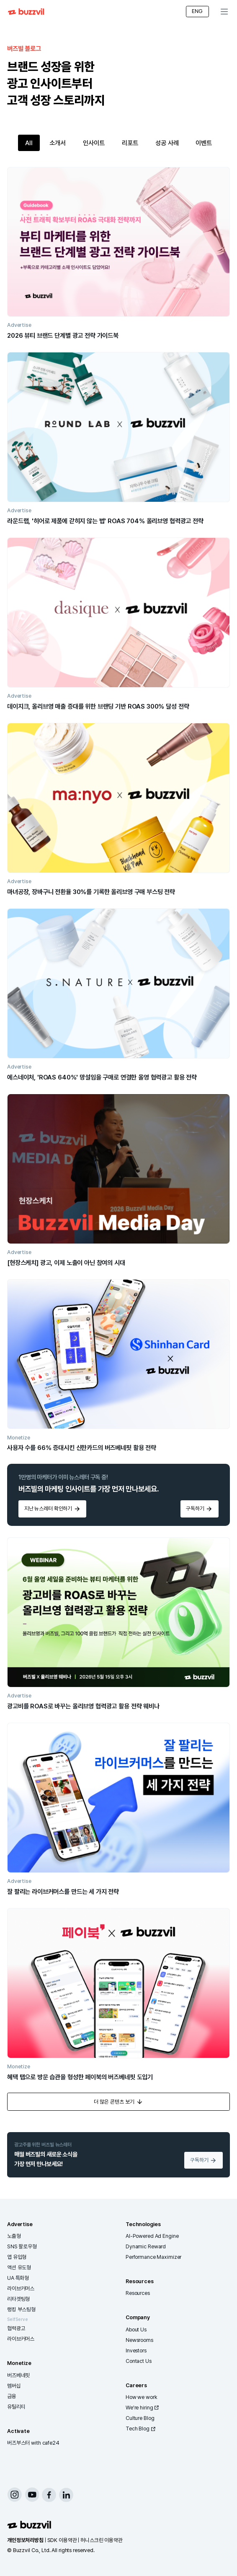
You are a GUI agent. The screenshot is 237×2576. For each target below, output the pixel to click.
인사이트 (94, 143)
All (29, 143)
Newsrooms (139, 2340)
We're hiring (143, 2407)
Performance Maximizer (153, 2257)
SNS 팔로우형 (22, 2246)
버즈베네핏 (18, 2375)
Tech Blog (141, 2429)
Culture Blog (140, 2418)
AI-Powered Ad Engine (152, 2236)
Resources (138, 2293)
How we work (141, 2397)
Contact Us (139, 2361)
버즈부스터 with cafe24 (33, 2443)
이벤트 (204, 143)
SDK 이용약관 (62, 2540)
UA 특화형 (18, 2278)
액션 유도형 (19, 2267)
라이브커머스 (20, 2288)
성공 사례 (167, 143)
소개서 (57, 143)
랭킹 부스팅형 (21, 2309)
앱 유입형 (16, 2257)
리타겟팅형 (18, 2299)
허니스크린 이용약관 (101, 2540)
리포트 (130, 143)
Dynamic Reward (146, 2246)
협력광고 (16, 2328)
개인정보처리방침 (25, 2540)
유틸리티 (16, 2407)
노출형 (14, 2236)
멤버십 (14, 2386)
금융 (11, 2396)
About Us (136, 2329)
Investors (136, 2350)
